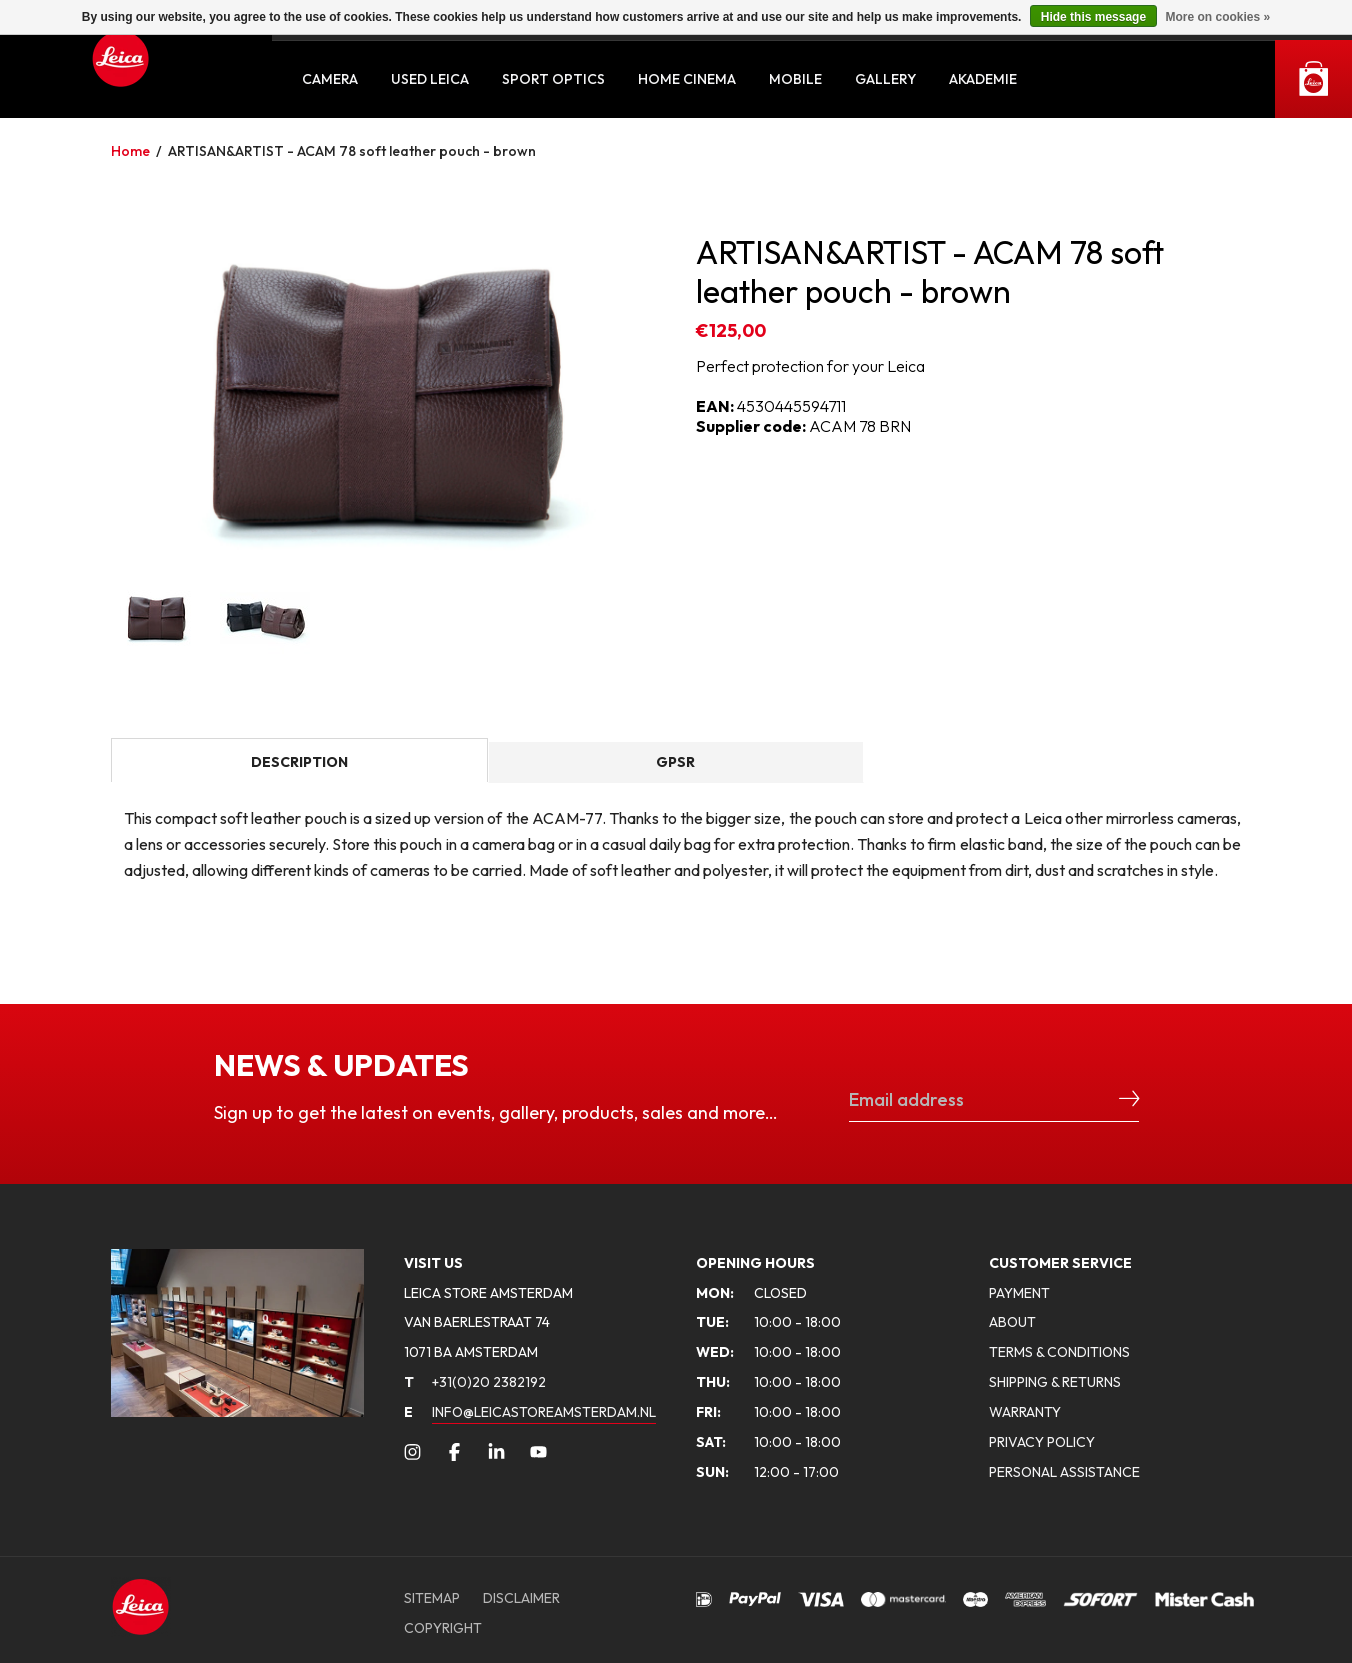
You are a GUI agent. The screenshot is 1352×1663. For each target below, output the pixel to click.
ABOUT (1012, 1322)
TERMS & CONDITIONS (1059, 1352)
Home (130, 151)
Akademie (983, 79)
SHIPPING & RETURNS (1055, 1382)
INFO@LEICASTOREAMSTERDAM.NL (544, 1412)
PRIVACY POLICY (1042, 1442)
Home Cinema (687, 79)
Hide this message (1093, 17)
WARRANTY (1025, 1412)
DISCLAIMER (521, 1598)
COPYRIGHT (443, 1628)
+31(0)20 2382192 (475, 1382)
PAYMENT (1019, 1293)
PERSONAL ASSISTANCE (1064, 1472)
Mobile (795, 79)
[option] (383, 395)
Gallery (885, 79)
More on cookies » (1217, 17)
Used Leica (430, 79)
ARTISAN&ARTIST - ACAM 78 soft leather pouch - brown (352, 151)
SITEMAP (432, 1598)
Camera (330, 79)
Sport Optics (553, 79)
